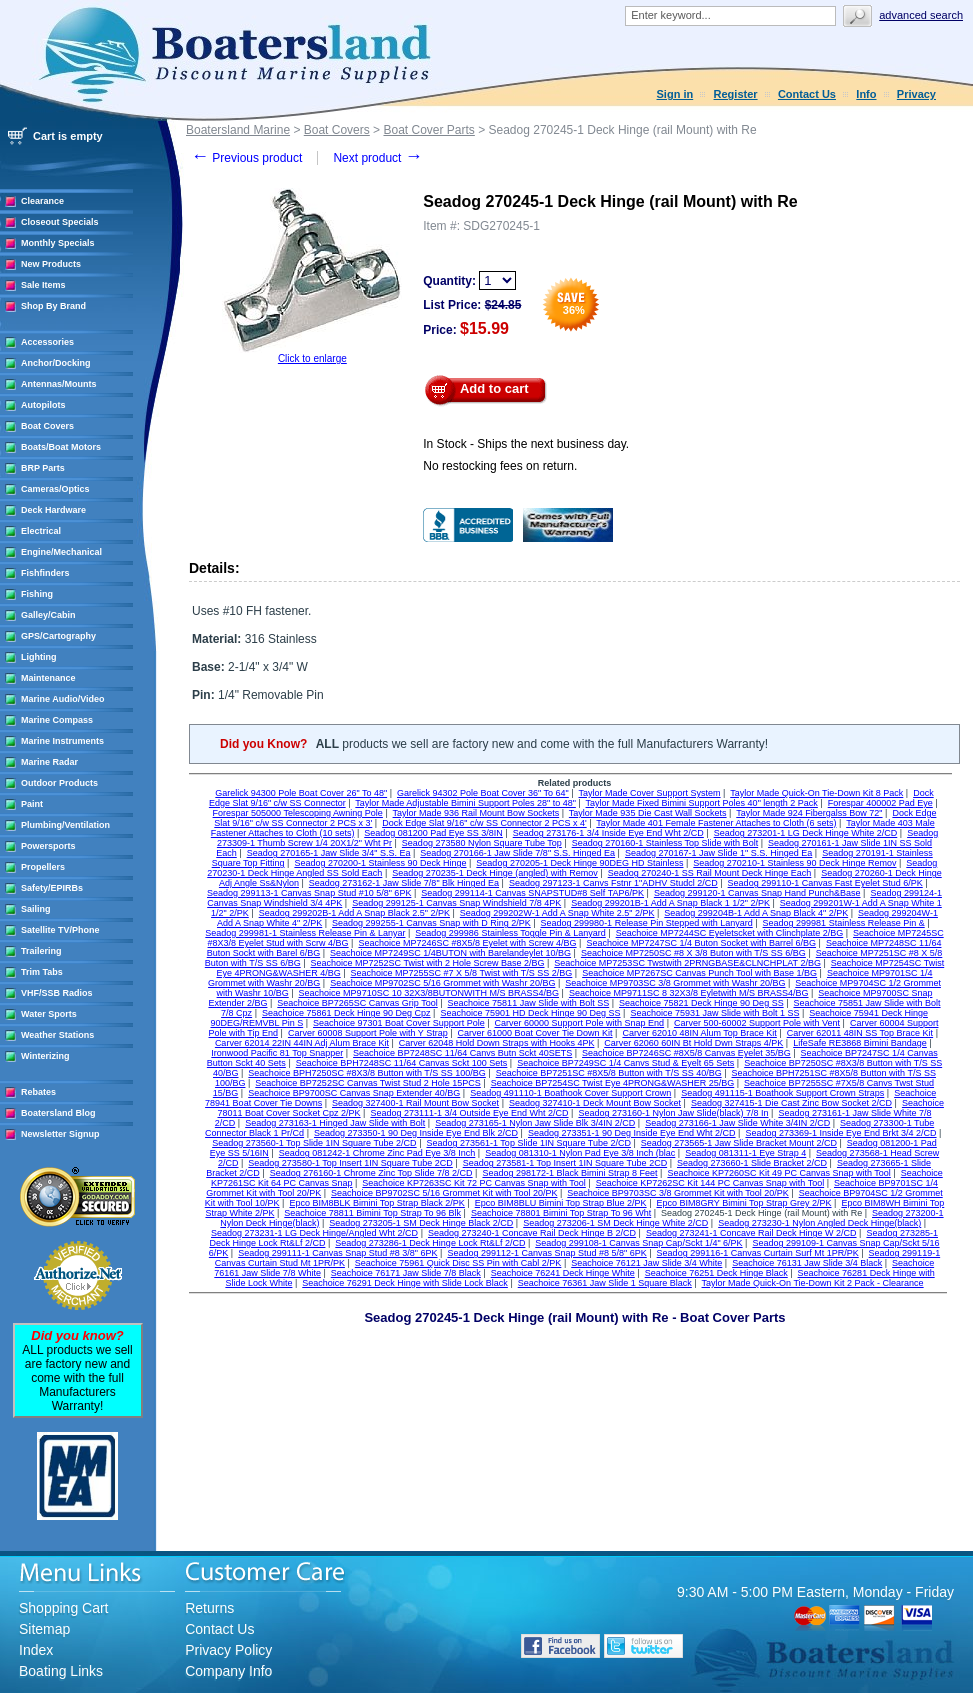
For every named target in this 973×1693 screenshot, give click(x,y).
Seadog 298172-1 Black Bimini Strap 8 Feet (569, 1173)
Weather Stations (57, 1035)
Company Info (228, 1671)
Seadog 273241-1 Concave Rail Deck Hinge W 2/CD (751, 1233)
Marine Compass (57, 720)
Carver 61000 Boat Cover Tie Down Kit (535, 1033)
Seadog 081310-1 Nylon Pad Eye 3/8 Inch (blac (580, 1153)
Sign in (675, 94)
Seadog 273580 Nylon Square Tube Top (482, 843)
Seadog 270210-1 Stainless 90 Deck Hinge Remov (794, 863)
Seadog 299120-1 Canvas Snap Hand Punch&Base (757, 893)
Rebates (38, 1092)
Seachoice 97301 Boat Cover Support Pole (399, 1023)
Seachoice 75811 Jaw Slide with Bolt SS (529, 1003)
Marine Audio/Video (63, 699)
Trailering (41, 951)
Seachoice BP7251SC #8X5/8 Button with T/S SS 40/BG (609, 1073)
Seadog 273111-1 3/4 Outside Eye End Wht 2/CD (469, 1113)
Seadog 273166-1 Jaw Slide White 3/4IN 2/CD (737, 1123)
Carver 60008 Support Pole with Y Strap (368, 1033)
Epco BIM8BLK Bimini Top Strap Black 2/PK (376, 1203)
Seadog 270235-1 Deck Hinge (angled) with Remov (495, 873)
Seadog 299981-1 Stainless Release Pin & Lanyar (305, 933)
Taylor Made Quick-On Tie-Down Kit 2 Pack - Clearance (813, 1283)
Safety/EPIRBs (52, 888)
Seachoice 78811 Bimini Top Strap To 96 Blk (372, 1213)
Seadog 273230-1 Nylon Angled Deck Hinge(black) (819, 1223)
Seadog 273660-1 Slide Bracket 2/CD (752, 1163)
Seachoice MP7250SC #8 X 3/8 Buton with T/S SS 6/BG (693, 953)
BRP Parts (43, 468)
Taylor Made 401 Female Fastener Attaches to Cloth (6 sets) (716, 823)
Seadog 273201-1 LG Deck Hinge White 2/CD (806, 833)
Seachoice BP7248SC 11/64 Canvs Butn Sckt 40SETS (462, 1053)
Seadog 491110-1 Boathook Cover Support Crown (570, 1093)
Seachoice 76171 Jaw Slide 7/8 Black (406, 1273)
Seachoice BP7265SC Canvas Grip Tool (357, 1003)
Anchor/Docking (56, 363)
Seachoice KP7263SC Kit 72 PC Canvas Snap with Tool (473, 1183)
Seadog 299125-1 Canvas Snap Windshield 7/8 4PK (456, 903)
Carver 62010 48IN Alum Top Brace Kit (699, 1033)
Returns (209, 1608)
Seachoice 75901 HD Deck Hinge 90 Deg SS (530, 1013)
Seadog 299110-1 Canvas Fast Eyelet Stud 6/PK (825, 883)
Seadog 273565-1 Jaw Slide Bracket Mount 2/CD (739, 1143)
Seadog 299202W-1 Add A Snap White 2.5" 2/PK (557, 913)
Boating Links (61, 1671)
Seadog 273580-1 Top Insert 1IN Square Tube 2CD (350, 1163)
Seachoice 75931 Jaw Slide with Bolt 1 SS (714, 1013)
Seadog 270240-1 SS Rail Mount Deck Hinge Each (710, 873)
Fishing (37, 594)
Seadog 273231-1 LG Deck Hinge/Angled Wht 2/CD (314, 1233)
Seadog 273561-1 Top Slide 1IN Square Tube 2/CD (528, 1143)
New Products (51, 264)
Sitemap (44, 1629)
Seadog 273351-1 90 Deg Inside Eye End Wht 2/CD (632, 1133)
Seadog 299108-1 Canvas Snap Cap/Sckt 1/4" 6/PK (638, 1243)
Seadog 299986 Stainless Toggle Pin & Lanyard (510, 933)
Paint (32, 804)
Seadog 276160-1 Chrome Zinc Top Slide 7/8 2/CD (371, 1173)
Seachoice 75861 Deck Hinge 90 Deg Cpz (346, 1013)
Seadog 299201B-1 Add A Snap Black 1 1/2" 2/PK (670, 903)
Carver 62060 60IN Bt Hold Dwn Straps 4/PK (693, 1043)
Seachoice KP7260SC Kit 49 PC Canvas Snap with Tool (778, 1173)
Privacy (916, 94)
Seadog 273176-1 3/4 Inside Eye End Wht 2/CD (608, 833)
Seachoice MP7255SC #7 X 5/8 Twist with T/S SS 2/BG (462, 973)
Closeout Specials (60, 222)
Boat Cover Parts (428, 130)
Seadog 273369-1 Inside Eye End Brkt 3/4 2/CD (840, 1133)
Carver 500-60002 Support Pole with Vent (757, 1023)
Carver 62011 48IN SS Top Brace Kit (860, 1033)
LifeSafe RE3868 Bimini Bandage (860, 1043)
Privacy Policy (228, 1650)
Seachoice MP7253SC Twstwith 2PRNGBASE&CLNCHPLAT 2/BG (687, 963)
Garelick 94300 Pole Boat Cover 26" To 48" (301, 793)
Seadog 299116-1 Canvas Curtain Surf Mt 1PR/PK (758, 1253)
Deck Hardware (53, 510)
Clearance (42, 201)
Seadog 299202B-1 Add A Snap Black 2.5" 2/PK (354, 913)
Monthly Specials (58, 243)
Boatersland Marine (238, 130)
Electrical (41, 531)
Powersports (48, 846)
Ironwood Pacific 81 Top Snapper (277, 1053)
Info (866, 94)
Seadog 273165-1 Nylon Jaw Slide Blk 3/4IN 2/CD (535, 1123)
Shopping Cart (64, 1608)
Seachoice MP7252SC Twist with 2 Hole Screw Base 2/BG (428, 963)
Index (36, 1650)
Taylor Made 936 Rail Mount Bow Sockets (476, 813)
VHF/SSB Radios (57, 993)
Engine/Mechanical (61, 552)
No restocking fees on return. (500, 466)
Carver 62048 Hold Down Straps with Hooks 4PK (497, 1043)
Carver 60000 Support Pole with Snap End (580, 1023)
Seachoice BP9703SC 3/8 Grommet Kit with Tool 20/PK (677, 1193)
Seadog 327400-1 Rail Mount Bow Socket (415, 1103)
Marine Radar (49, 762)
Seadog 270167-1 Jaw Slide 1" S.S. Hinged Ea (718, 853)
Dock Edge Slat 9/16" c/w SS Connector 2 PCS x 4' (484, 823)
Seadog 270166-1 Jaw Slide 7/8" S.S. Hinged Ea (517, 853)
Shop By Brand (53, 306)
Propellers (43, 867)
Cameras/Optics (55, 489)
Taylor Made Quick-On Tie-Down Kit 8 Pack (816, 793)
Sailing (36, 909)
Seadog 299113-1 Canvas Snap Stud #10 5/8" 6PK (309, 893)
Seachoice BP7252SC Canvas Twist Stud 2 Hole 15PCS (367, 1083)
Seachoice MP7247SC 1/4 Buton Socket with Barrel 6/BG (701, 943)
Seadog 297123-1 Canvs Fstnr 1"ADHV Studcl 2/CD (613, 883)
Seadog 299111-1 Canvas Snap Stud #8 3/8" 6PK (337, 1253)
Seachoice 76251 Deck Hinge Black (716, 1273)
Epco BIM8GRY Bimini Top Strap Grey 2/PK (743, 1203)
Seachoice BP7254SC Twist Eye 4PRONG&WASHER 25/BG (613, 1083)
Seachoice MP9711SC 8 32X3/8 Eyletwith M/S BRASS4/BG (689, 993)
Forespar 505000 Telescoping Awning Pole (298, 813)
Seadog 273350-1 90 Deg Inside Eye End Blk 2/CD (416, 1133)
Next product (377, 158)
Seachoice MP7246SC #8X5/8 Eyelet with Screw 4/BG (467, 943)
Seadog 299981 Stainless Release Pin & (844, 923)
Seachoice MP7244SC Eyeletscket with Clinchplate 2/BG (730, 933)
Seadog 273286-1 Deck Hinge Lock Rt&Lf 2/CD (430, 1243)
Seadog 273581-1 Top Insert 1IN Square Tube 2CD (565, 1163)
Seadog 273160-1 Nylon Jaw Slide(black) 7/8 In (673, 1113)
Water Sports (49, 1014)
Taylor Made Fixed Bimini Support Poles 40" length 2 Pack (702, 803)
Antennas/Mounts (59, 384)
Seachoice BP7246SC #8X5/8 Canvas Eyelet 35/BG (686, 1053)
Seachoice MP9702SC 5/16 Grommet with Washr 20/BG (442, 983)
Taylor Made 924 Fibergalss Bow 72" (809, 813)
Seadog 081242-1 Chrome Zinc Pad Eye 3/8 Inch (377, 1153)
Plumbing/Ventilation (65, 825)
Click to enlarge (312, 358)
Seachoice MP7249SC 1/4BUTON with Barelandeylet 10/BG (450, 953)
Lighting (39, 657)
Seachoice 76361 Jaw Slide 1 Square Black (605, 1283)
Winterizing (45, 1056)
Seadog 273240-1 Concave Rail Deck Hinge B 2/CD (532, 1233)
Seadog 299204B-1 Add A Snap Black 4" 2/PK (756, 913)
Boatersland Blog (58, 1113)
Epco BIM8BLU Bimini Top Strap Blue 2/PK (561, 1203)
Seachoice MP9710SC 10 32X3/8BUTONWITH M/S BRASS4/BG (429, 993)
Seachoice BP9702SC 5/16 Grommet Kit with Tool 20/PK (444, 1193)
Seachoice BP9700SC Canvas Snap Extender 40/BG (354, 1093)
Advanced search (921, 15)
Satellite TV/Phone (60, 930)
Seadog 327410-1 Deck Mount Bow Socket (595, 1103)
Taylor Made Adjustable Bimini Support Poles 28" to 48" (465, 803)
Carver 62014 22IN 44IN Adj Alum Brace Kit (302, 1043)
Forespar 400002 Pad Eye (880, 803)
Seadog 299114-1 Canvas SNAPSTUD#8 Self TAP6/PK (532, 893)
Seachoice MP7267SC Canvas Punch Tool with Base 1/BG (699, 973)
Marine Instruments (62, 741)
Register (736, 94)
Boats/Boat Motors (61, 447)
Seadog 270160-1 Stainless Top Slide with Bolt (665, 843)
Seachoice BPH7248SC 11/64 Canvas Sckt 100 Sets (402, 1063)
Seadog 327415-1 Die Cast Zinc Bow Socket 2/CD (791, 1103)
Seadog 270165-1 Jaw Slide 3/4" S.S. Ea (329, 853)
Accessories (47, 342)
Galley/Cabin (48, 615)
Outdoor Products (59, 783)
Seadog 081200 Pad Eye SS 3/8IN (433, 833)
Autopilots (43, 405)
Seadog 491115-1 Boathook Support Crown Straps (782, 1093)
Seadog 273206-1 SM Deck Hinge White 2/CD (615, 1223)
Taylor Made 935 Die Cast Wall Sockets (648, 813)
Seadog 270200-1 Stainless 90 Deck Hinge (380, 863)
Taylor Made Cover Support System (650, 793)
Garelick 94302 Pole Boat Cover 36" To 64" (483, 793)
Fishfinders (45, 573)
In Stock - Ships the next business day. (526, 444)
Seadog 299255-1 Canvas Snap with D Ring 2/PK (431, 923)
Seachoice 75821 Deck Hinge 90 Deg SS (701, 1003)
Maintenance (48, 678)
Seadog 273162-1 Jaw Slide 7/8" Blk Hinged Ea (404, 883)
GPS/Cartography (58, 636)
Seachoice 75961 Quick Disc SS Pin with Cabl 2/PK (458, 1263)
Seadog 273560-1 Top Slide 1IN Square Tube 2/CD (314, 1143)
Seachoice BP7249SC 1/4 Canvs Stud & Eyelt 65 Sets (625, 1063)
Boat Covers (47, 426)
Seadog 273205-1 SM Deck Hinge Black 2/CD (421, 1223)
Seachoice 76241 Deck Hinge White (563, 1273)
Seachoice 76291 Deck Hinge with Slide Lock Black (405, 1283)
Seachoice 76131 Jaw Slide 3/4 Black (807, 1263)
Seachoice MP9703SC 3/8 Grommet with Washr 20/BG (675, 983)
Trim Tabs (42, 972)
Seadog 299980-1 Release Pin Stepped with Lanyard (647, 923)
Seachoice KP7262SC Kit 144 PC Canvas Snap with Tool (710, 1183)
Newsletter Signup (60, 1134)
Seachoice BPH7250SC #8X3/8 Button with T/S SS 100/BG (366, 1073)
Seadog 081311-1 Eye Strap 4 (745, 1153)
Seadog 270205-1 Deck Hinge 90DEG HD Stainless (579, 863)
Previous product (246, 158)
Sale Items (43, 285)
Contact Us (807, 94)
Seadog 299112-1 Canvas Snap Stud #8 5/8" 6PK (546, 1253)
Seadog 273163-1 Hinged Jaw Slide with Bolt (335, 1123)
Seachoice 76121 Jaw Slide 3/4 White (646, 1263)
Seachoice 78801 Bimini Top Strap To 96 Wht (561, 1213)
